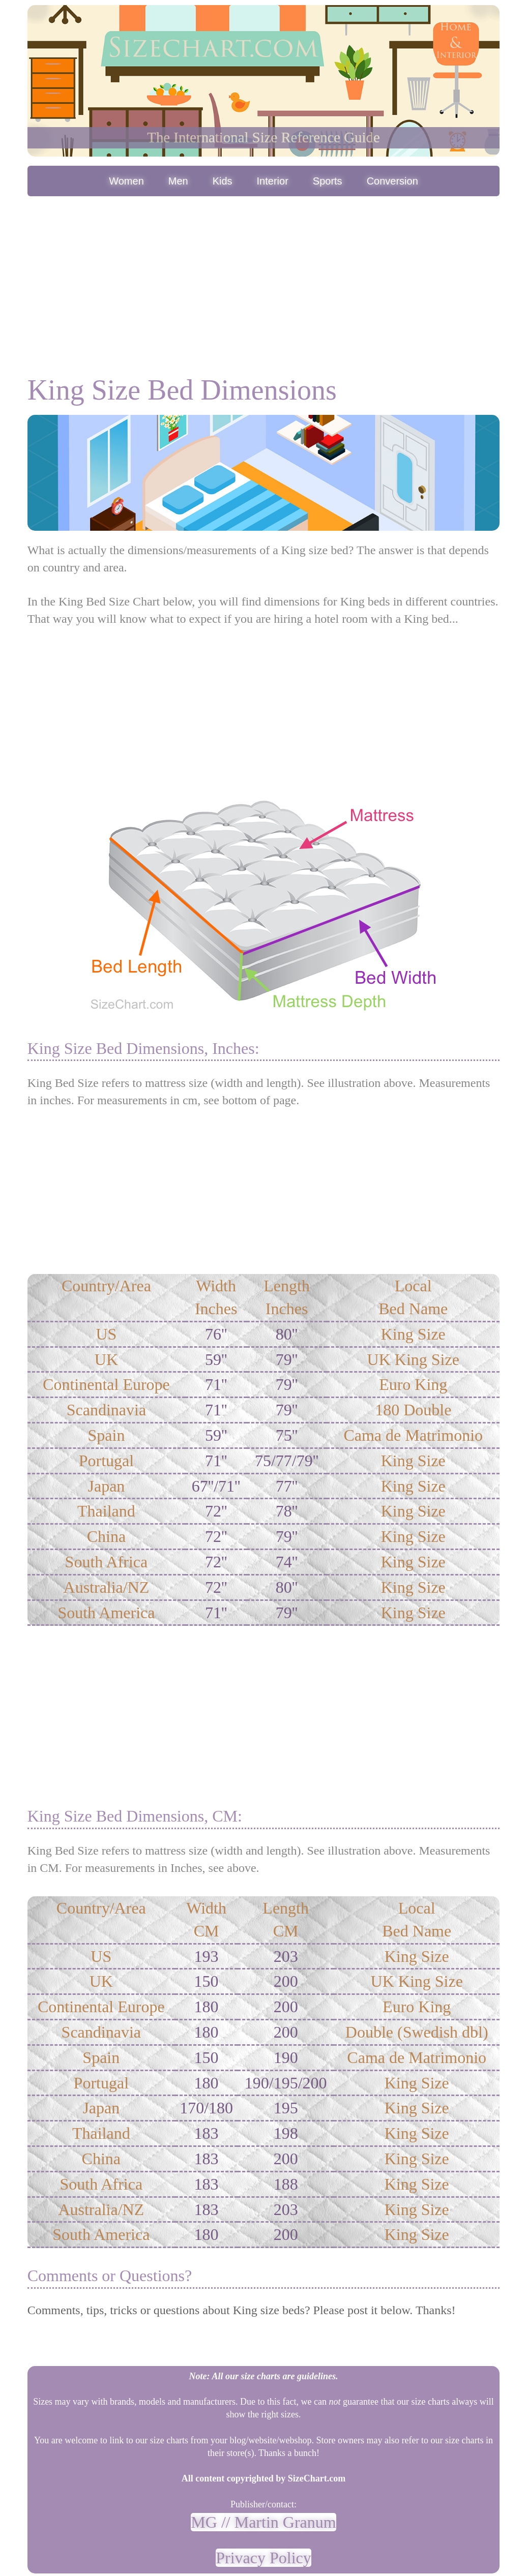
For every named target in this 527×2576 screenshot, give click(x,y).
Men (178, 181)
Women (126, 181)
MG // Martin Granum (263, 2522)
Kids (222, 181)
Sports (327, 181)
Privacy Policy (263, 2558)
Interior (272, 181)
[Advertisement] (263, 275)
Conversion (392, 181)
